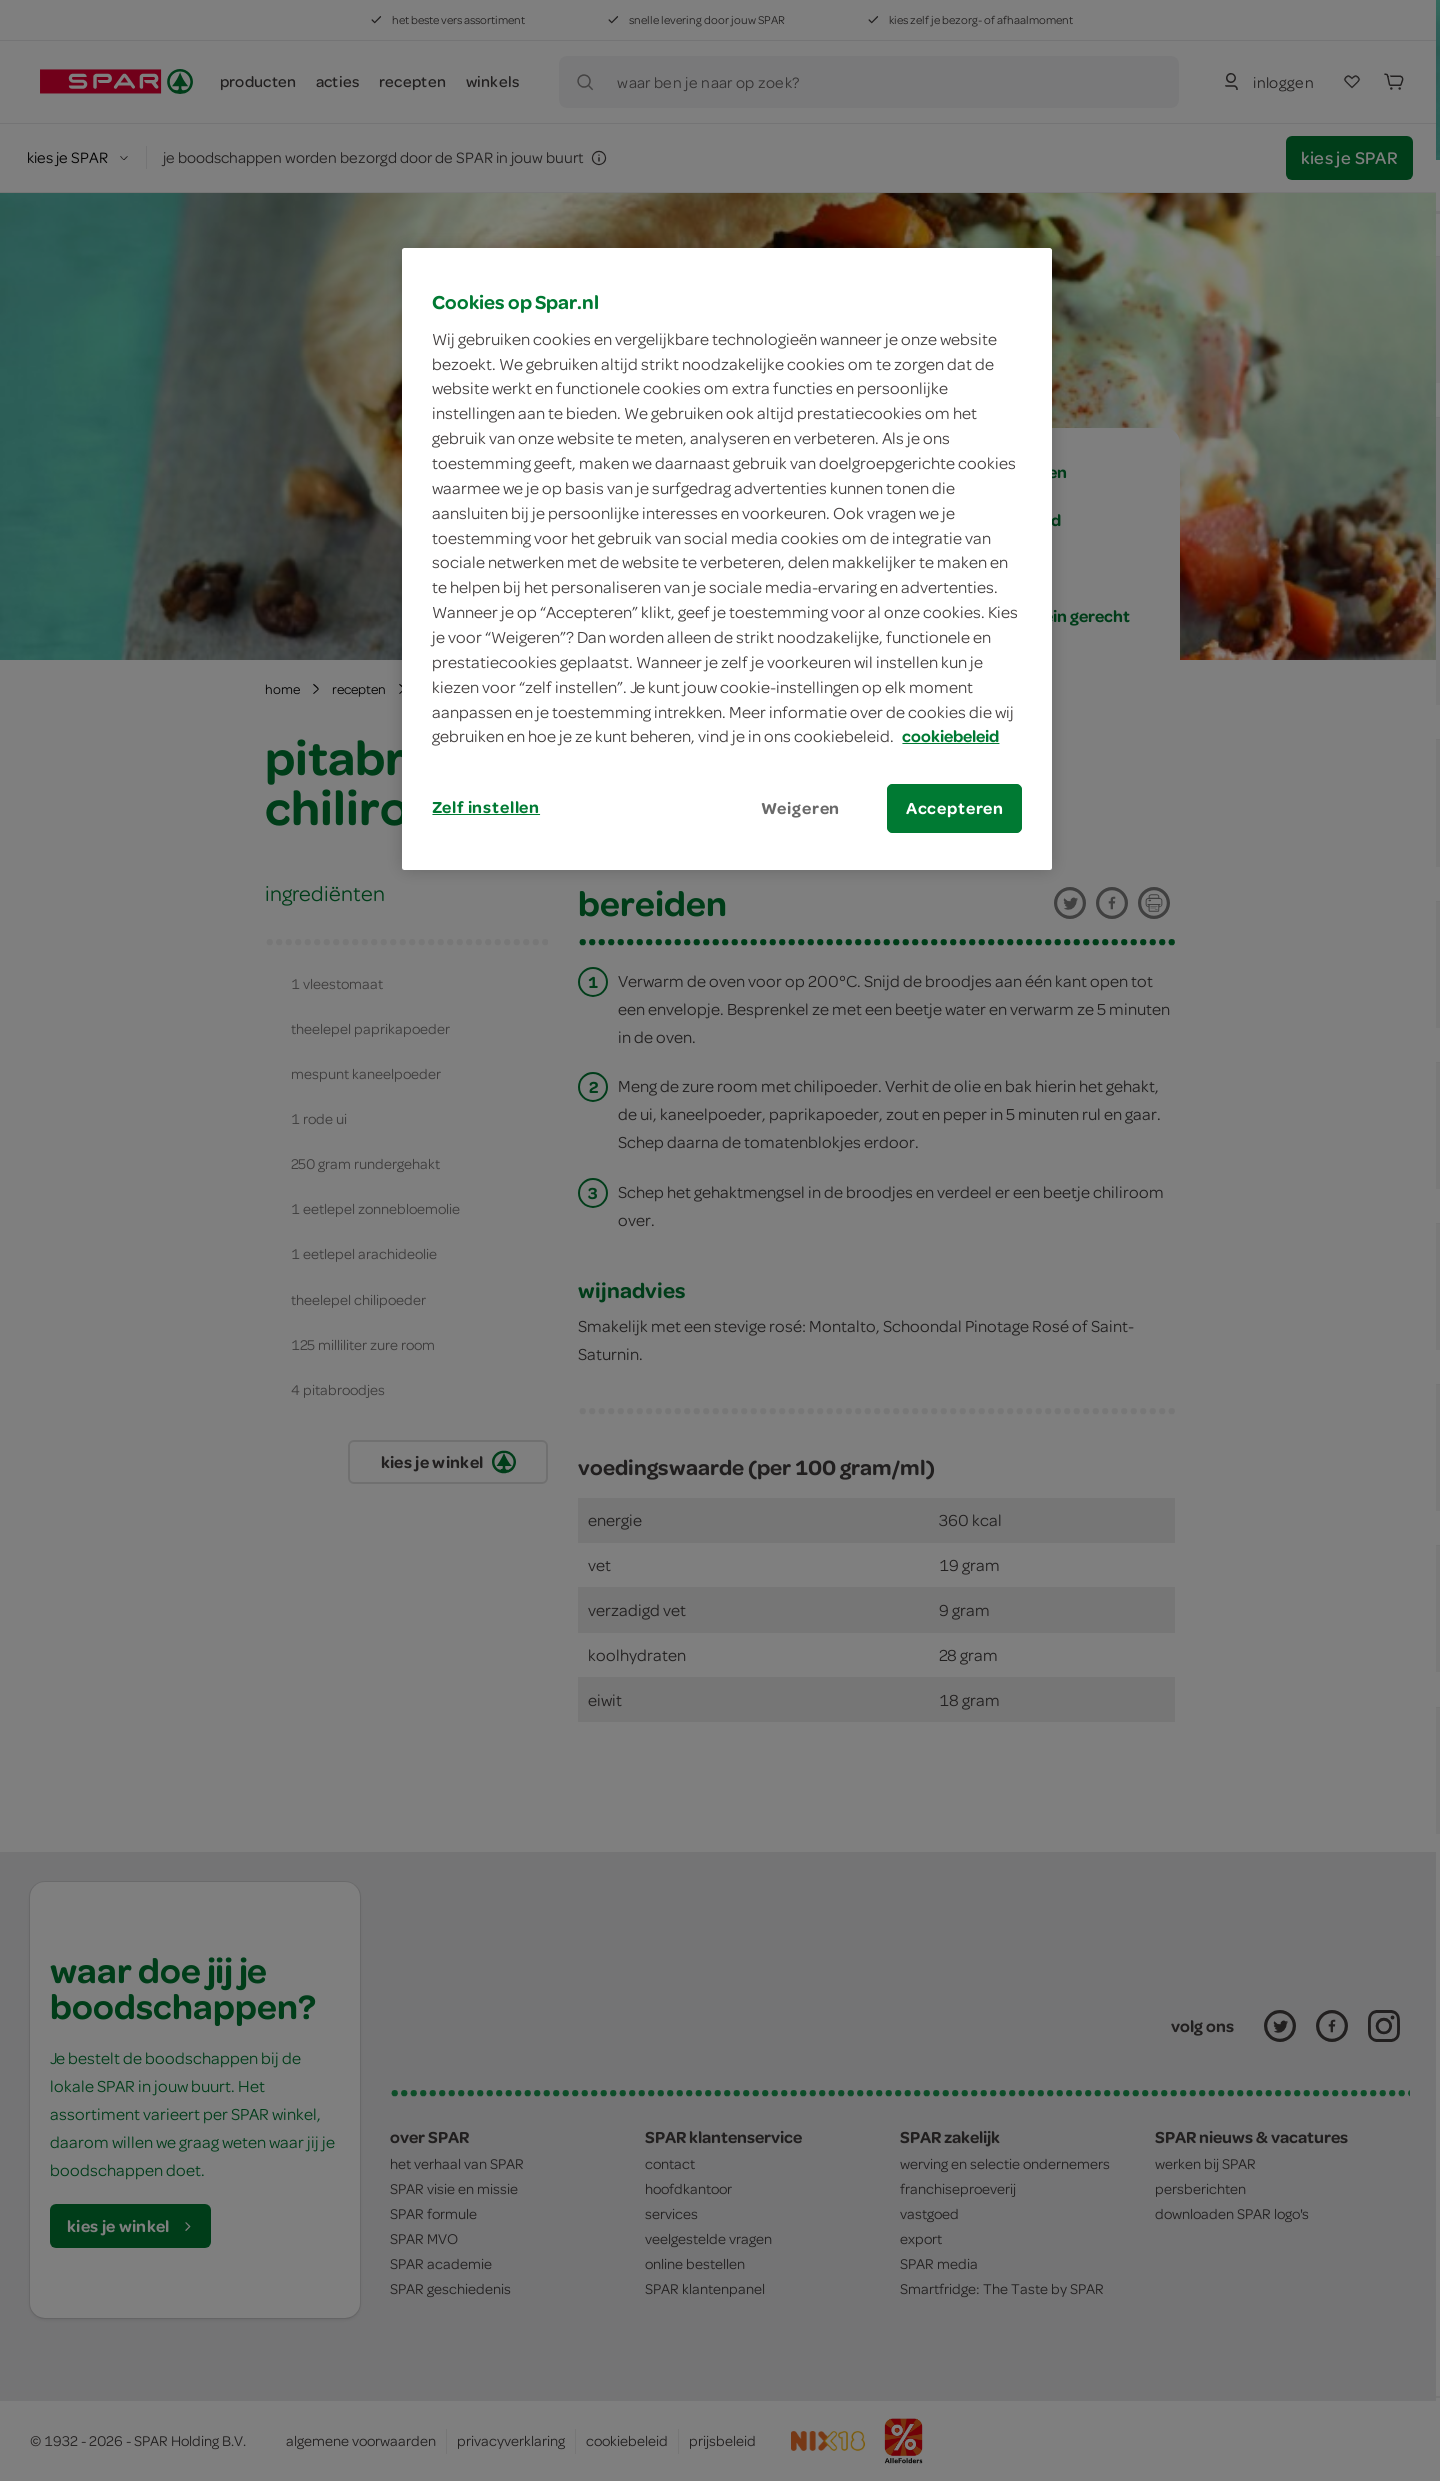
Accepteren (955, 808)
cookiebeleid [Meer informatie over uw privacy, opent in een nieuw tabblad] (950, 736)
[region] (727, 559)
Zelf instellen (486, 807)
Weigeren (801, 808)
